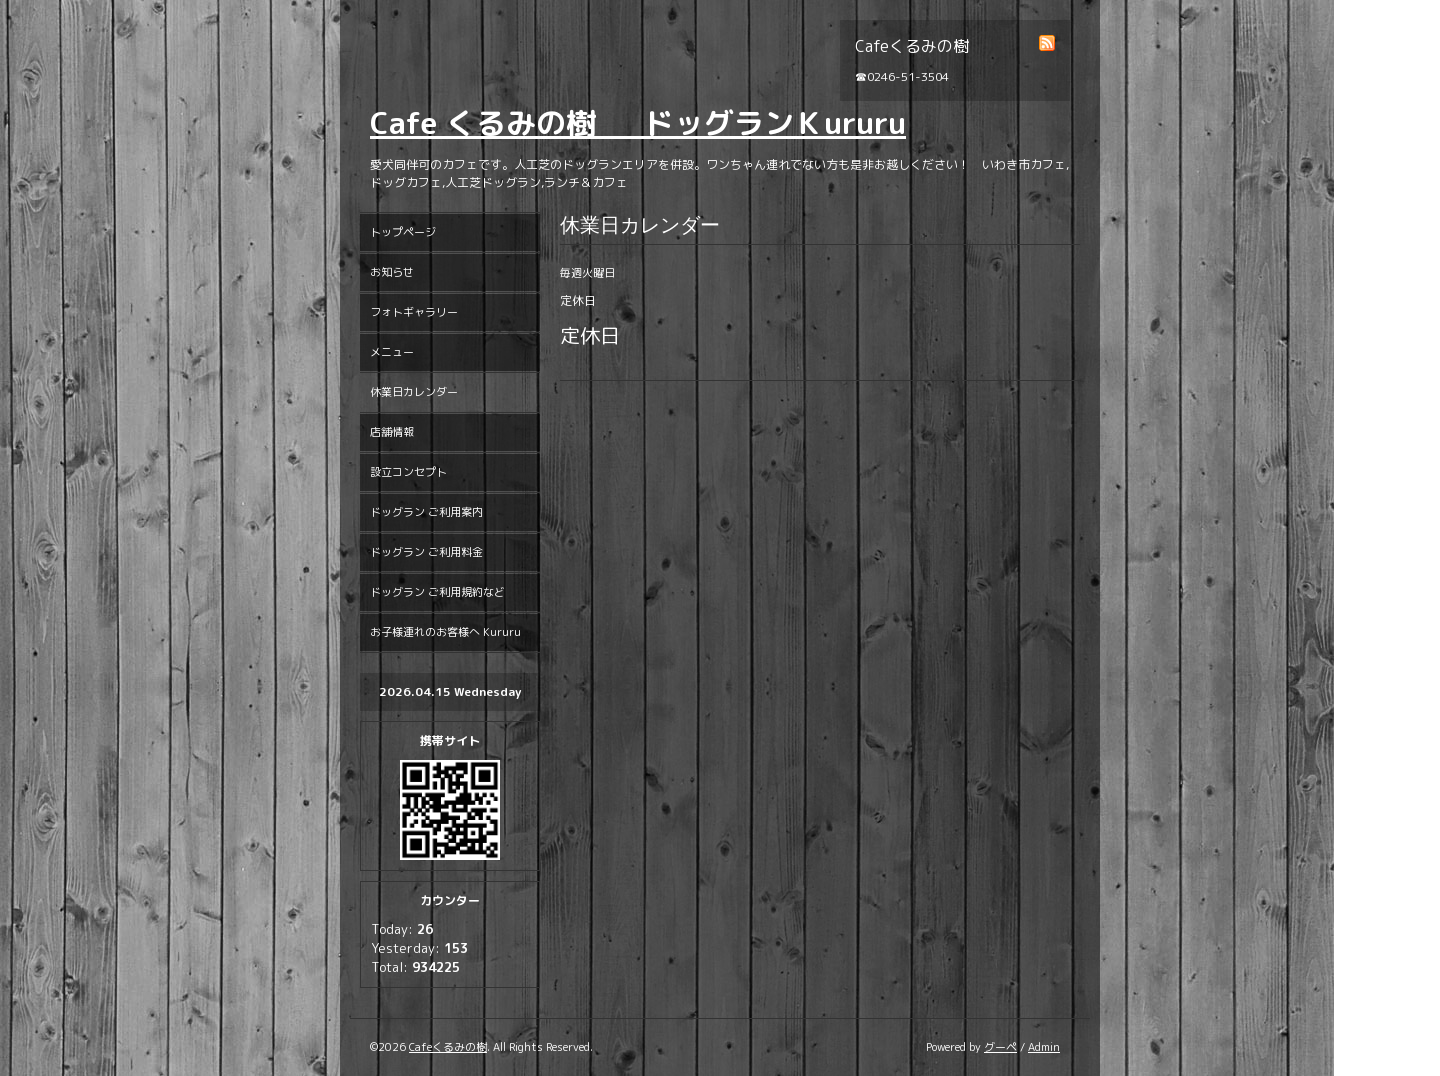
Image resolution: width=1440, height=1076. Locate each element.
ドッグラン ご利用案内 (426, 512)
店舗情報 (392, 432)
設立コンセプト (408, 472)
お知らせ (392, 272)
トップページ (403, 232)
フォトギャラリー (414, 312)
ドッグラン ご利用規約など (437, 592)
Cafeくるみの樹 (448, 1047)
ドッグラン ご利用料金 (426, 552)
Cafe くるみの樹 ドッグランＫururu (638, 123)
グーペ (1000, 1047)
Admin (1044, 1047)
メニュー (392, 352)
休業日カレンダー (414, 392)
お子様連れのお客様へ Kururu (445, 632)
